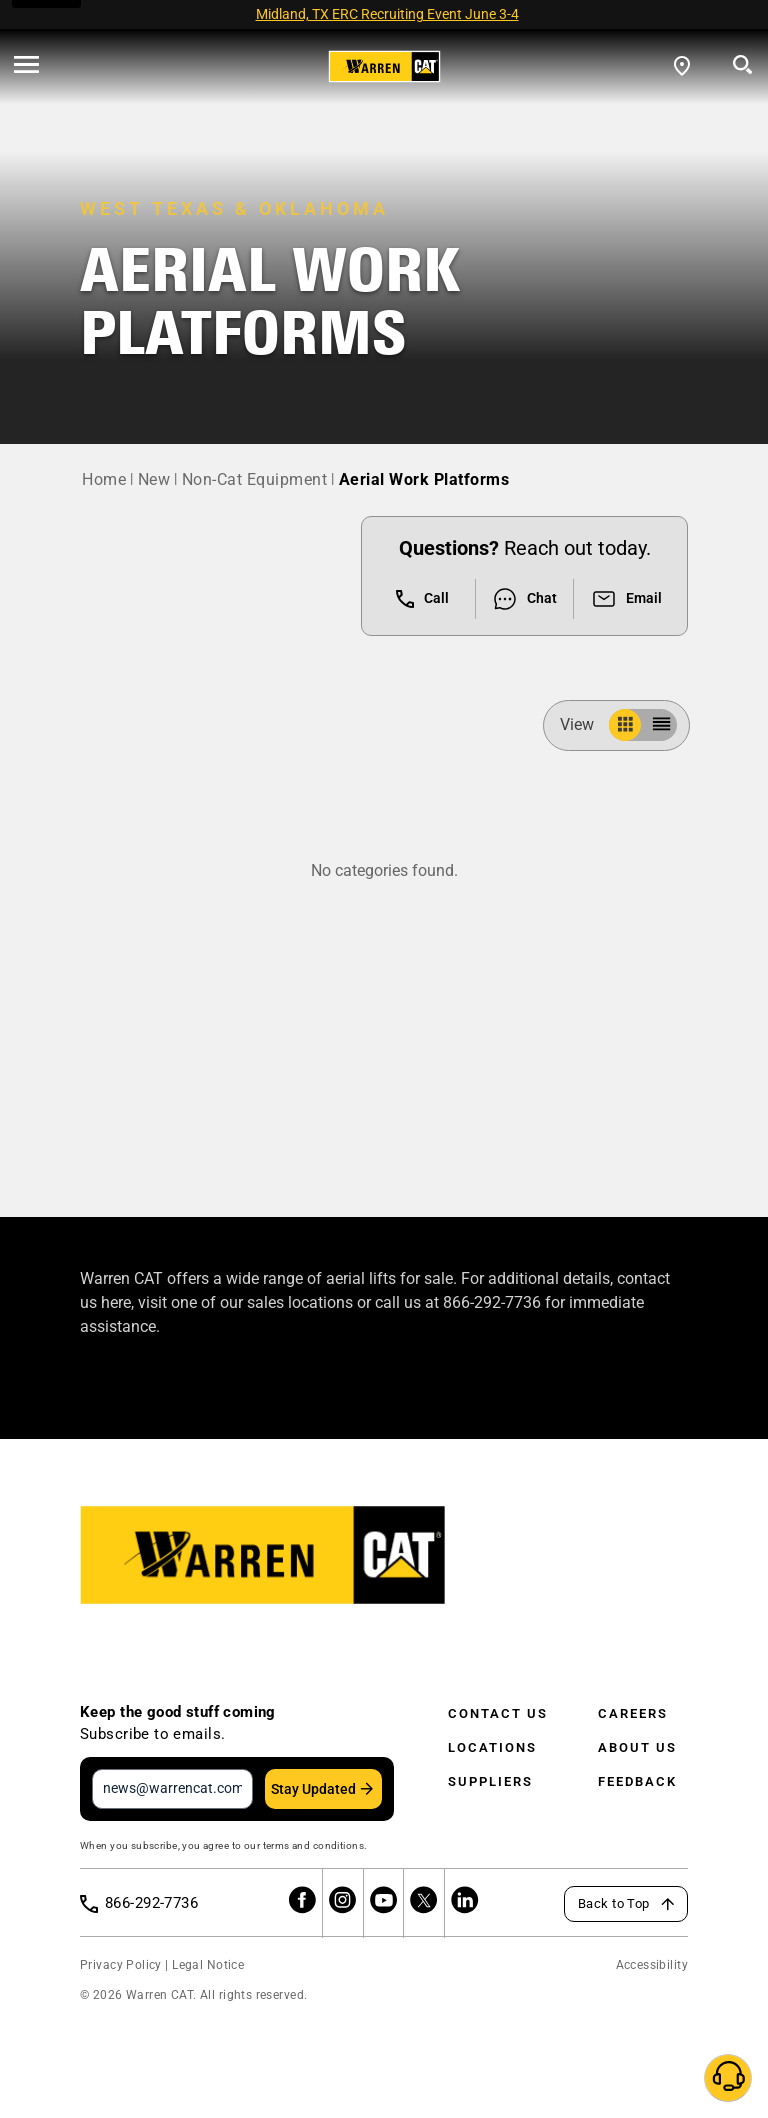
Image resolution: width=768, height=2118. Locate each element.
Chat (524, 599)
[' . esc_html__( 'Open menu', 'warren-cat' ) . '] (26, 66)
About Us (637, 1747)
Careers (633, 1713)
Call (422, 599)
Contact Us (498, 1713)
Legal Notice (208, 1965)
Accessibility (652, 1965)
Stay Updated (313, 1789)
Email (626, 599)
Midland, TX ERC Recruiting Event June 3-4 (387, 14)
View (585, 724)
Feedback (637, 1781)
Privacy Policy (121, 1965)
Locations (492, 1747)
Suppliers (490, 1781)
